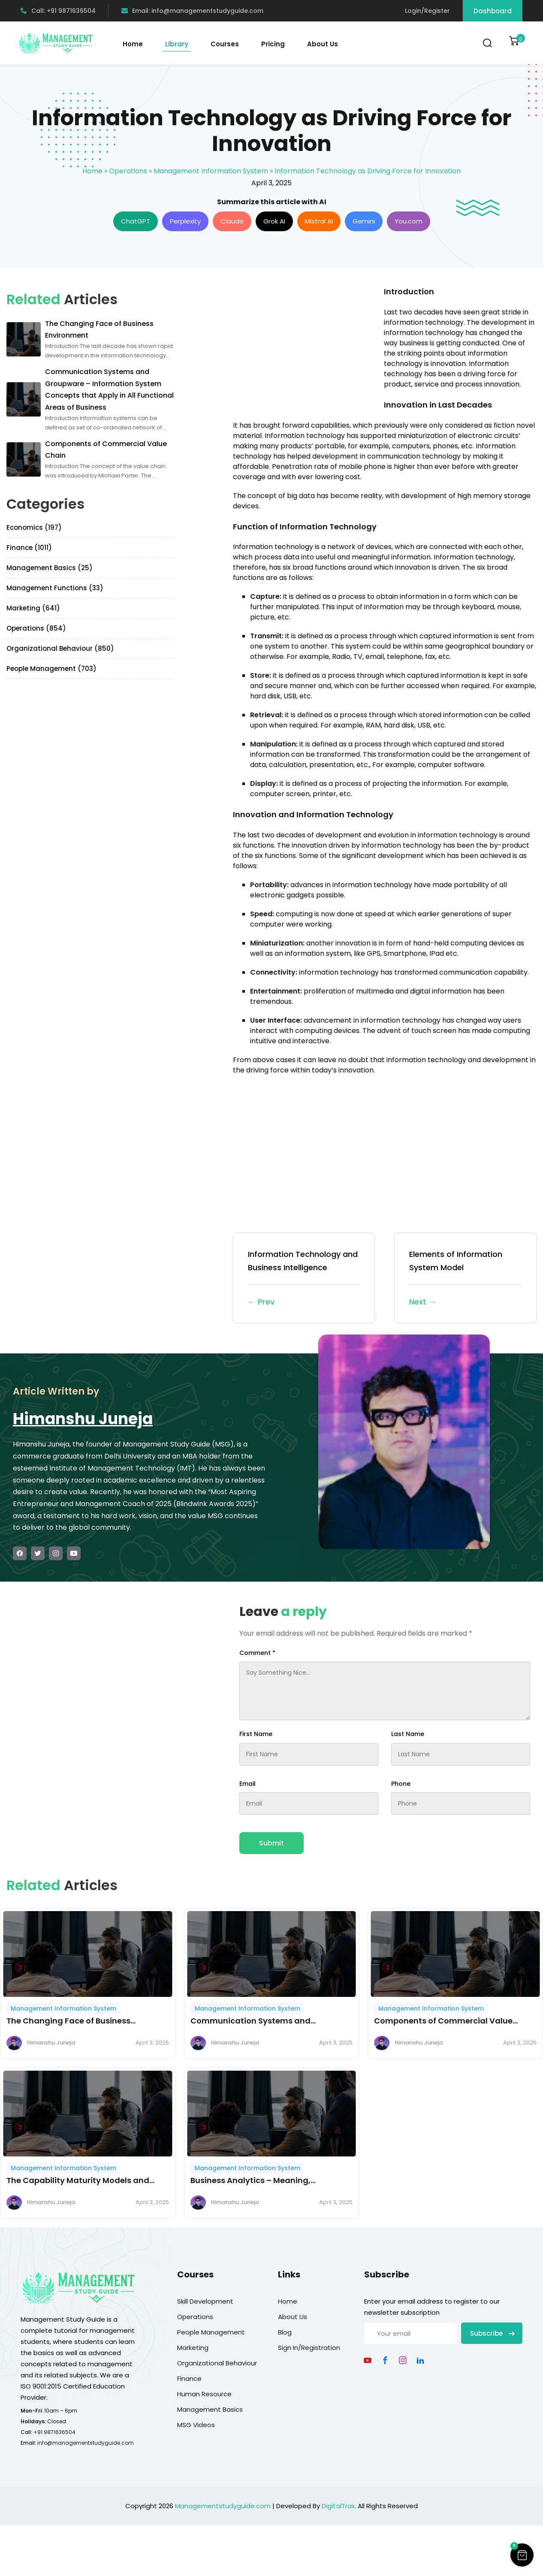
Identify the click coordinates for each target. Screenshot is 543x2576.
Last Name (407, 1734)
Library (176, 43)
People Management (211, 2332)
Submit (271, 1843)
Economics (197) (34, 527)
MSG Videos (196, 2424)
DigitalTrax (338, 2505)
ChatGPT (135, 221)
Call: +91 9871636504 (58, 10)
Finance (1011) (29, 547)
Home (133, 43)
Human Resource (204, 2393)
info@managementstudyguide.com (85, 2442)
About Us (322, 43)
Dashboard (493, 10)
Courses (225, 43)
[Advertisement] (305, 346)
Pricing (273, 43)
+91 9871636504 (54, 2432)
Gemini (364, 221)
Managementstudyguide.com (223, 2505)
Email (247, 1783)
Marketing (192, 2347)
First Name (255, 1734)
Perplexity (185, 221)
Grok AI (274, 221)
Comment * (257, 1653)
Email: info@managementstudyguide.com (192, 10)
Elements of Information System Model (465, 1278)
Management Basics (210, 2409)
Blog (285, 2332)
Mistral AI (319, 221)
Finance (189, 2378)
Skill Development (205, 2301)
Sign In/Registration (309, 2347)
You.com (408, 221)
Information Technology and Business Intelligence (304, 1278)
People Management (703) (51, 668)
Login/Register (427, 10)
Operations (128, 171)
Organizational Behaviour (217, 2363)
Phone (400, 1783)
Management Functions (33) (54, 587)
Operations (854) (36, 628)
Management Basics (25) (49, 567)
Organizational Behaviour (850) (60, 648)
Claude (232, 221)
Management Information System (211, 171)
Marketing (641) (33, 608)
